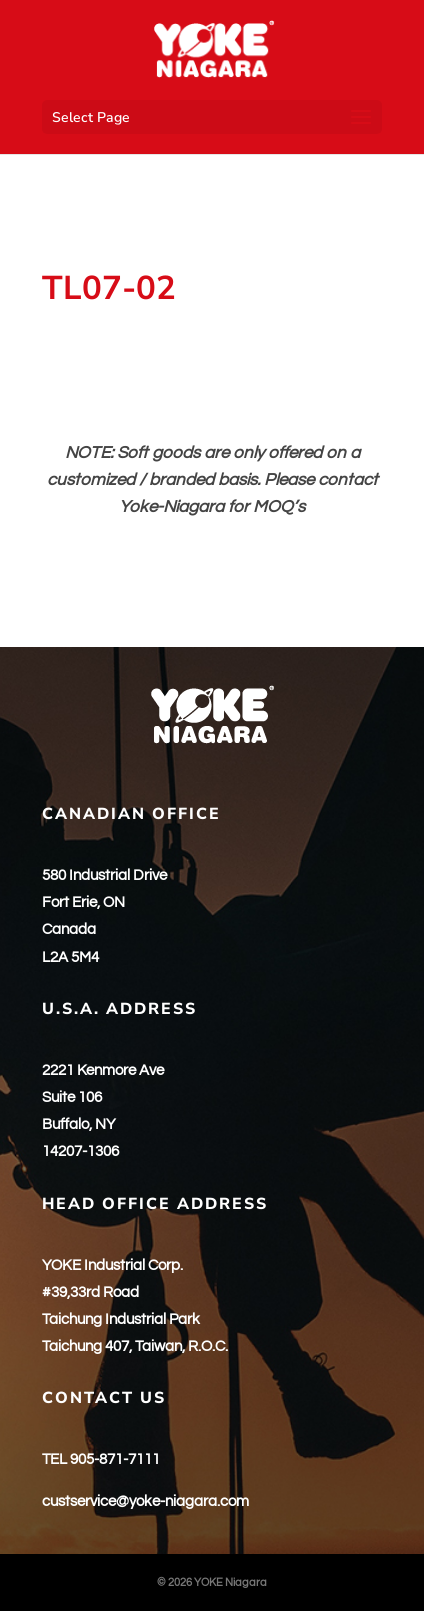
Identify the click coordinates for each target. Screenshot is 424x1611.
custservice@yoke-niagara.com (145, 1501)
